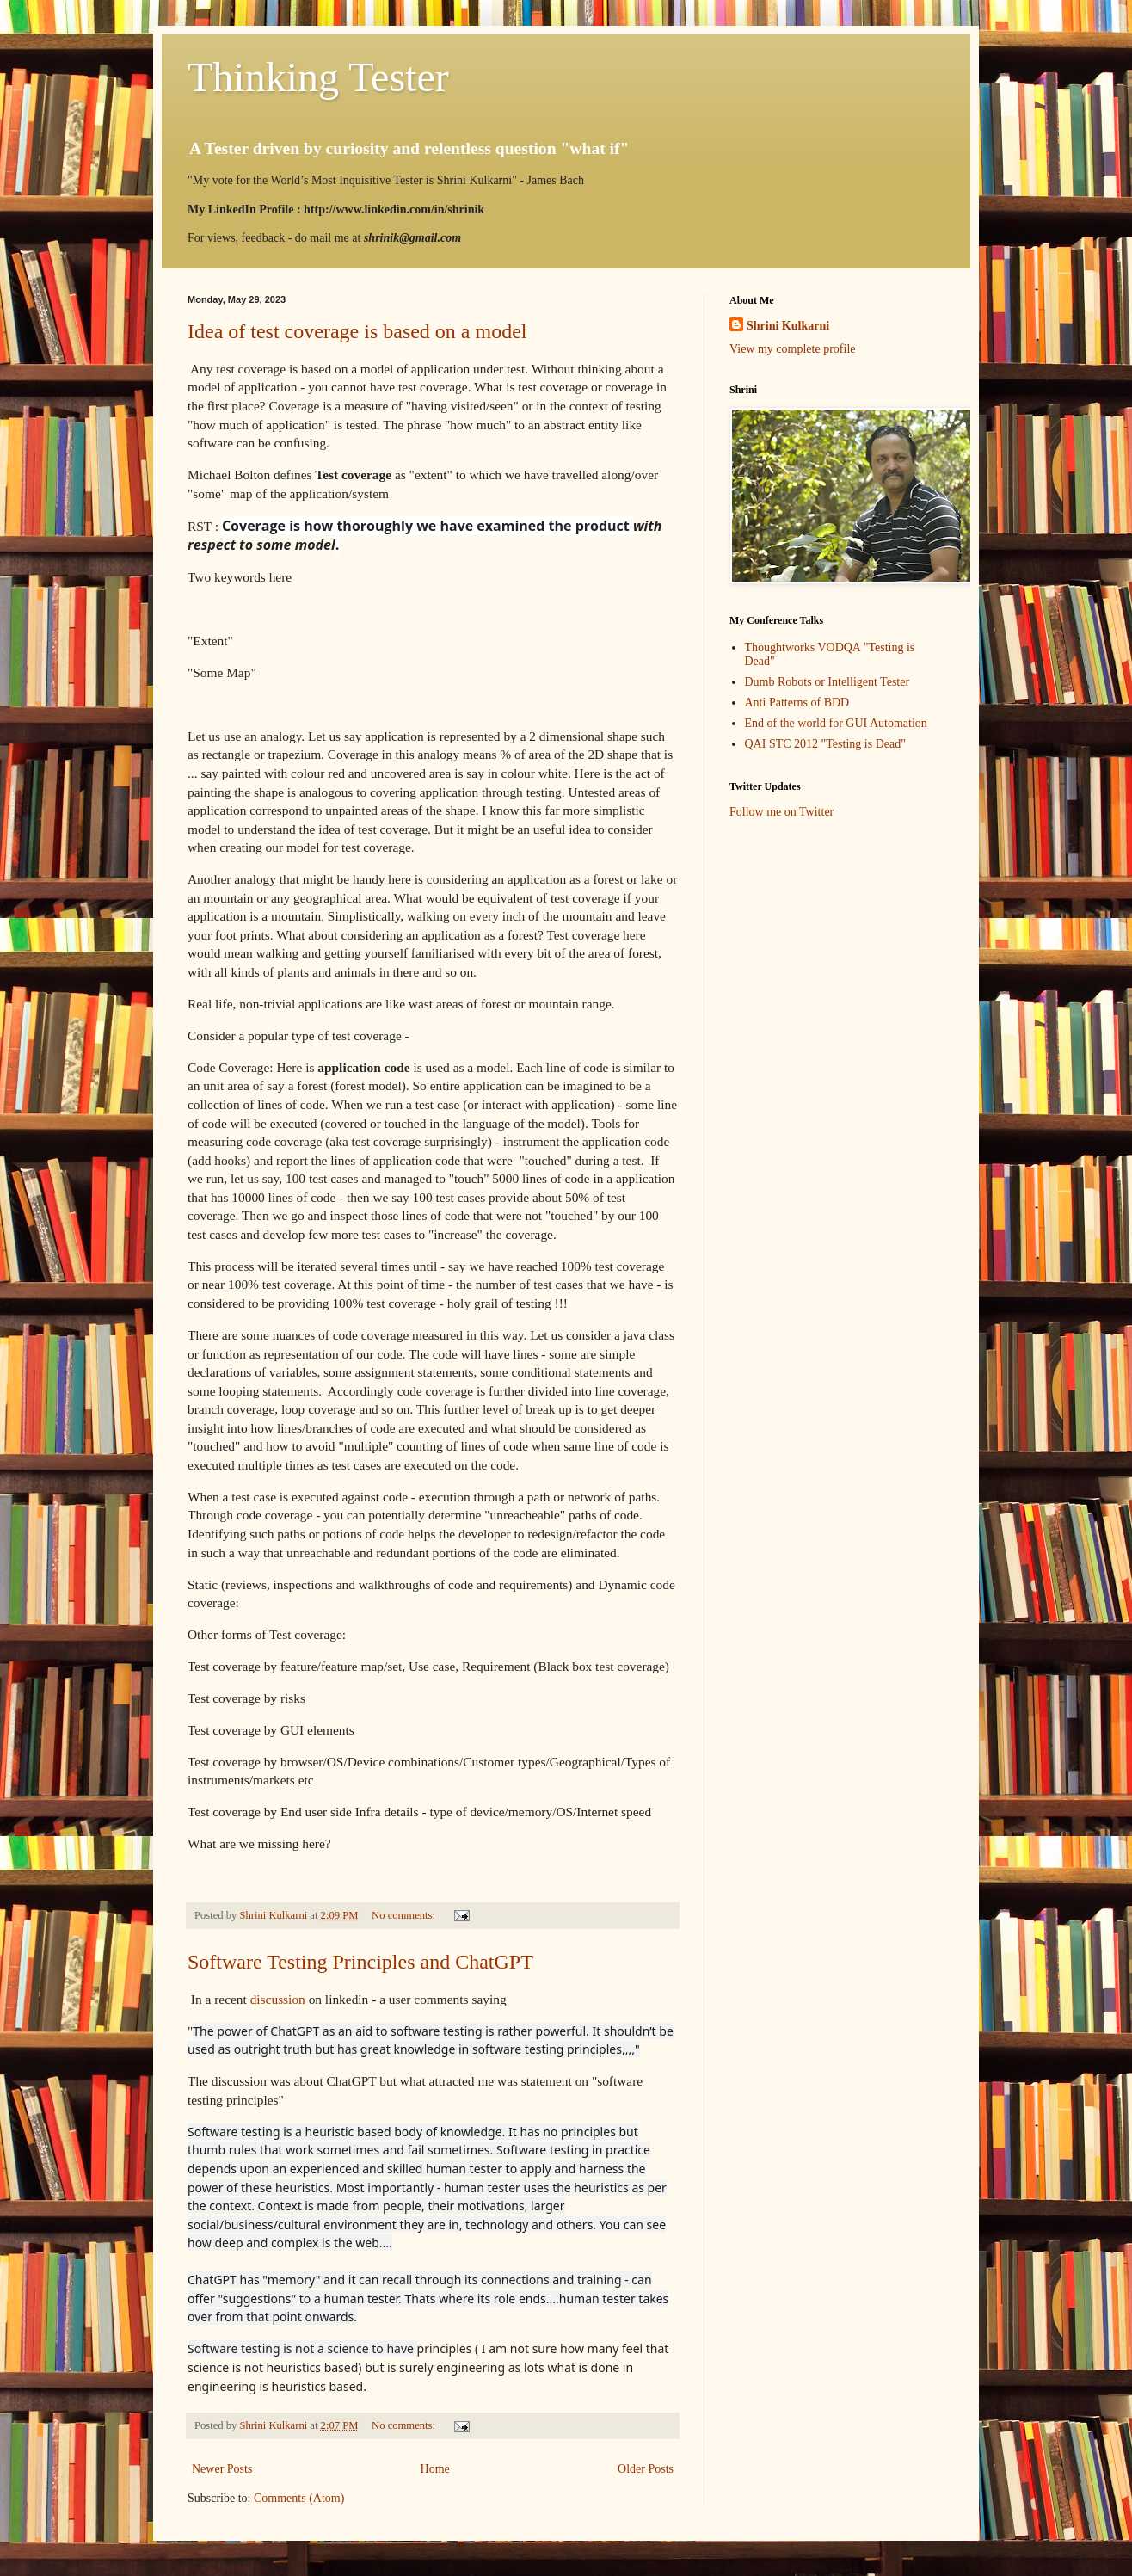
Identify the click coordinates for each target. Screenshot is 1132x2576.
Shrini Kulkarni (788, 325)
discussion (277, 1999)
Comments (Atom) (299, 2498)
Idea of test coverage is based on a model (357, 331)
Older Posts (646, 2468)
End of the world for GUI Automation (836, 723)
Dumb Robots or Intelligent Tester (827, 681)
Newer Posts (222, 2468)
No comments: (405, 1915)
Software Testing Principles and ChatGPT (360, 1961)
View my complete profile (792, 348)
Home (435, 2468)
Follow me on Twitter (781, 811)
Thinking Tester (318, 77)
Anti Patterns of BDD (797, 702)
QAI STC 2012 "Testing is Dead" (825, 743)
